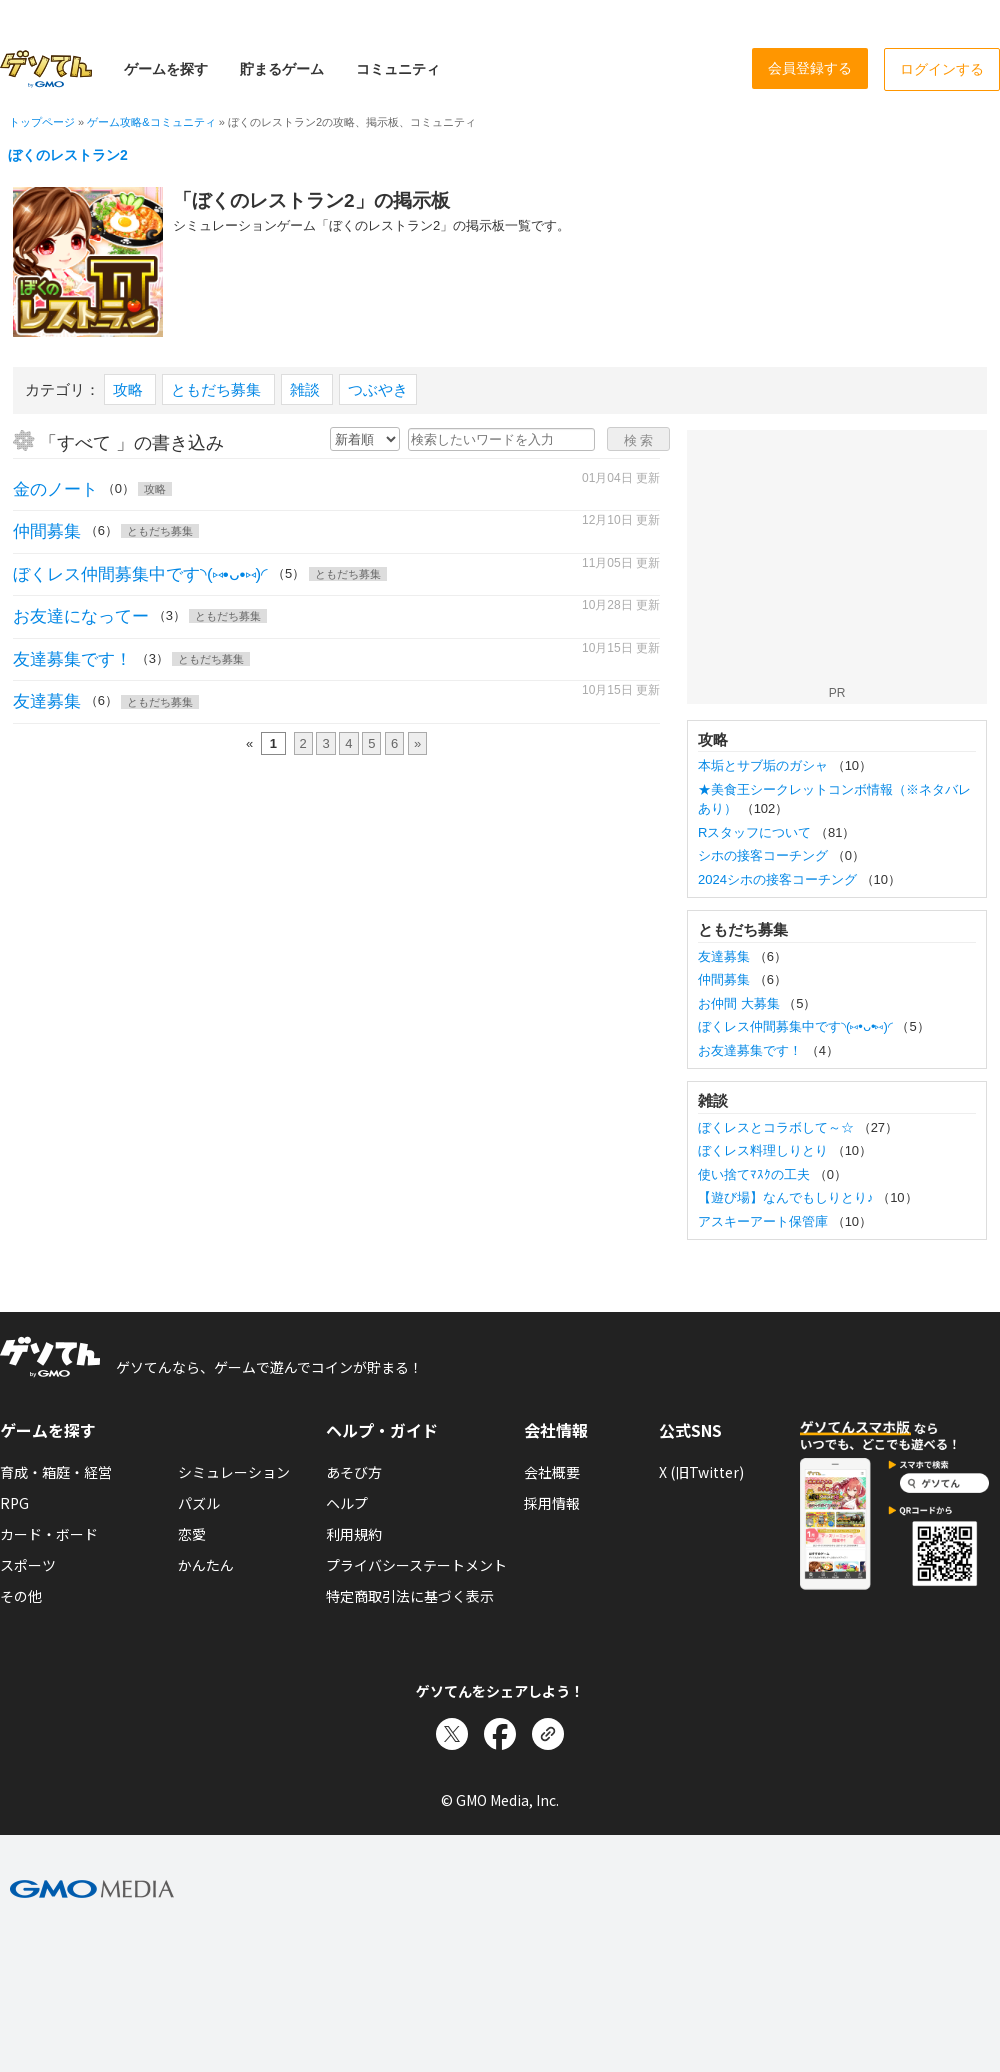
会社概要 (552, 1472)
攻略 (130, 389)
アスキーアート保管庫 (765, 1221)
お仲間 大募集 (740, 1003)
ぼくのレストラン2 (68, 155)
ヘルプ (347, 1503)
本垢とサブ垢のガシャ (765, 765)
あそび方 (354, 1472)
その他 (21, 1596)
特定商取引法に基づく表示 (410, 1596)
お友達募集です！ (752, 1050)
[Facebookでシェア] (500, 1734)
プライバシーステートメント (416, 1565)
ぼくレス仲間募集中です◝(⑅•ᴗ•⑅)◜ (140, 574)
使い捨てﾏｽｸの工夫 (756, 1174)
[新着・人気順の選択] (365, 439)
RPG (14, 1503)
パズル (199, 1503)
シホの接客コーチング (765, 855)
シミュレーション (234, 1472)
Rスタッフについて (756, 832)
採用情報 (552, 1503)
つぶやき (378, 389)
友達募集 (47, 701)
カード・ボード (49, 1534)
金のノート (55, 489)
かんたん (206, 1565)
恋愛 (192, 1534)
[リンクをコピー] (548, 1734)
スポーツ (28, 1565)
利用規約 (354, 1534)
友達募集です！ (72, 659)
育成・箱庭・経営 (56, 1472)
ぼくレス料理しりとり (765, 1150)
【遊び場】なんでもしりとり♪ (787, 1197)
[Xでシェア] (452, 1734)
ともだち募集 (218, 389)
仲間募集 (47, 531)
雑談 (307, 389)
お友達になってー (81, 616)
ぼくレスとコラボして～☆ (778, 1127)
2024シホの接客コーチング (779, 879)
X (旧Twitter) (701, 1472)
